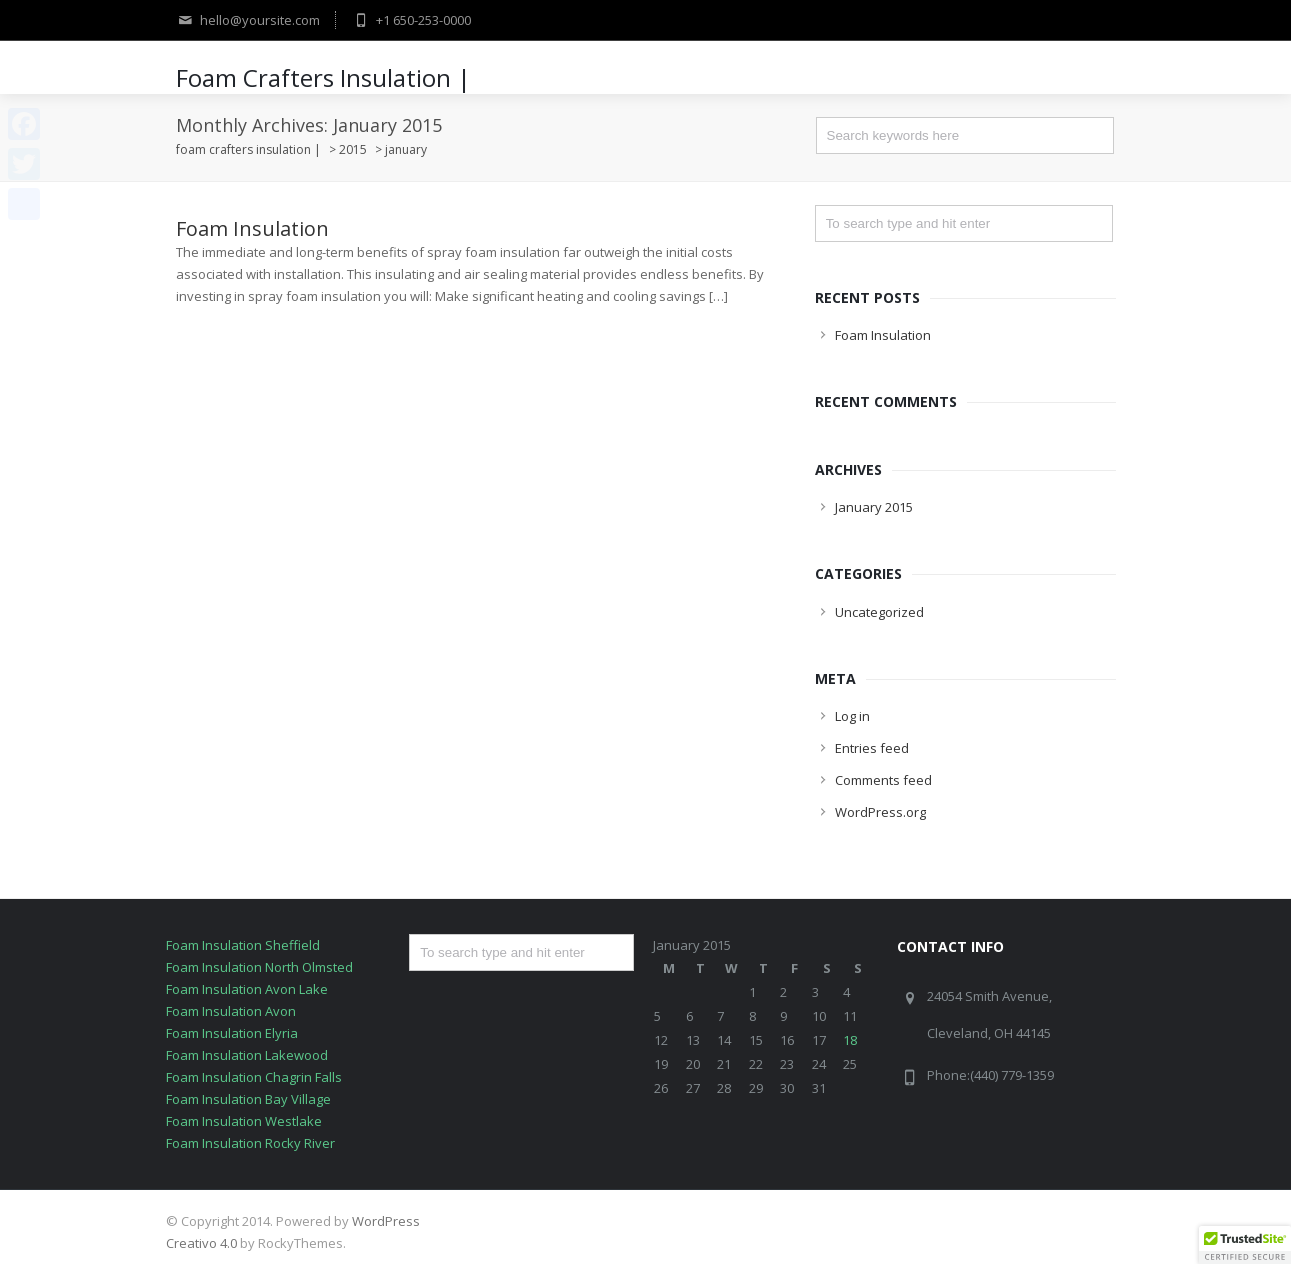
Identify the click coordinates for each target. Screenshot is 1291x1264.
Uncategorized (879, 612)
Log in (852, 716)
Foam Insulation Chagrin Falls (254, 1077)
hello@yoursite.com (248, 20)
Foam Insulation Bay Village (248, 1099)
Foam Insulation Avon (231, 1011)
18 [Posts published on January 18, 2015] (850, 1040)
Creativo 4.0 (201, 1243)
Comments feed (883, 780)
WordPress (386, 1221)
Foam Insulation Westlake (244, 1121)
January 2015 (874, 507)
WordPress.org (880, 812)
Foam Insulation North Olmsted (259, 967)
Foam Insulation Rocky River (250, 1143)
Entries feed (872, 748)
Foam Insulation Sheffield (243, 945)
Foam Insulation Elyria (232, 1033)
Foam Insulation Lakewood (247, 1055)
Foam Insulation (252, 228)
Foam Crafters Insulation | (323, 77)
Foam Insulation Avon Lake (247, 989)
